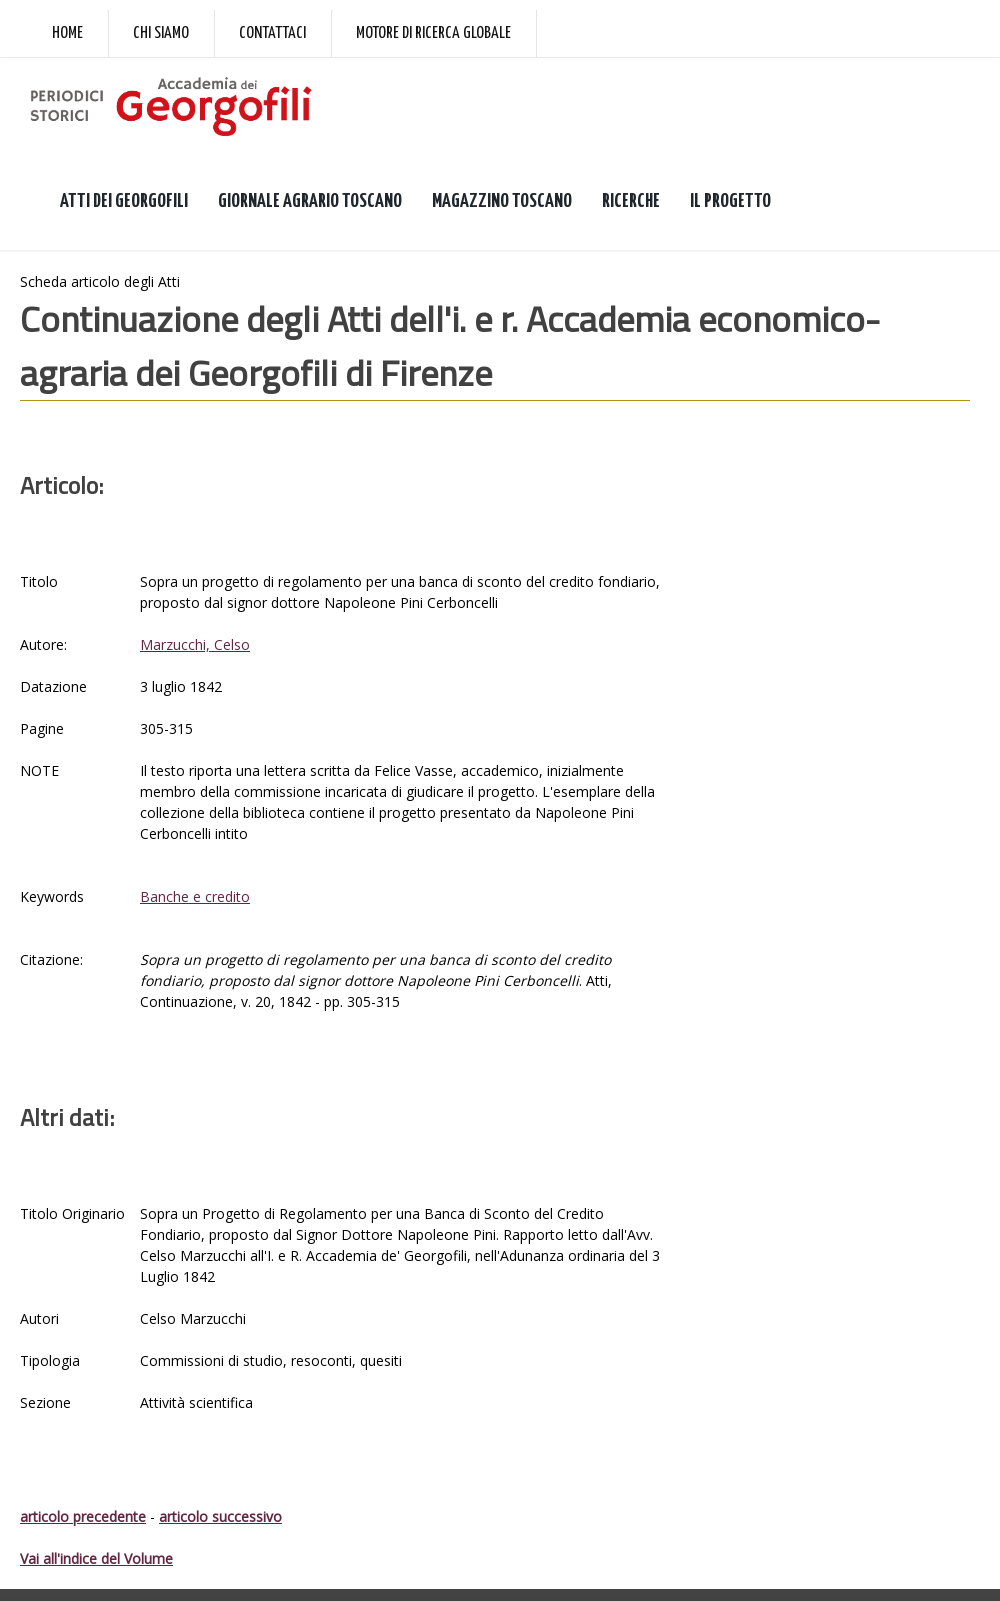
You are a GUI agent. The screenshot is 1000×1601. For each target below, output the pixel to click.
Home (67, 33)
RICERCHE (631, 201)
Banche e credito (195, 896)
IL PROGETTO (730, 201)
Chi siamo (161, 33)
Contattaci (272, 33)
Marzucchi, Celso (195, 644)
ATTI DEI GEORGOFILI (124, 201)
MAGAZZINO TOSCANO (502, 201)
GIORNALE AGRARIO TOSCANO (310, 201)
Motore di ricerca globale (433, 33)
